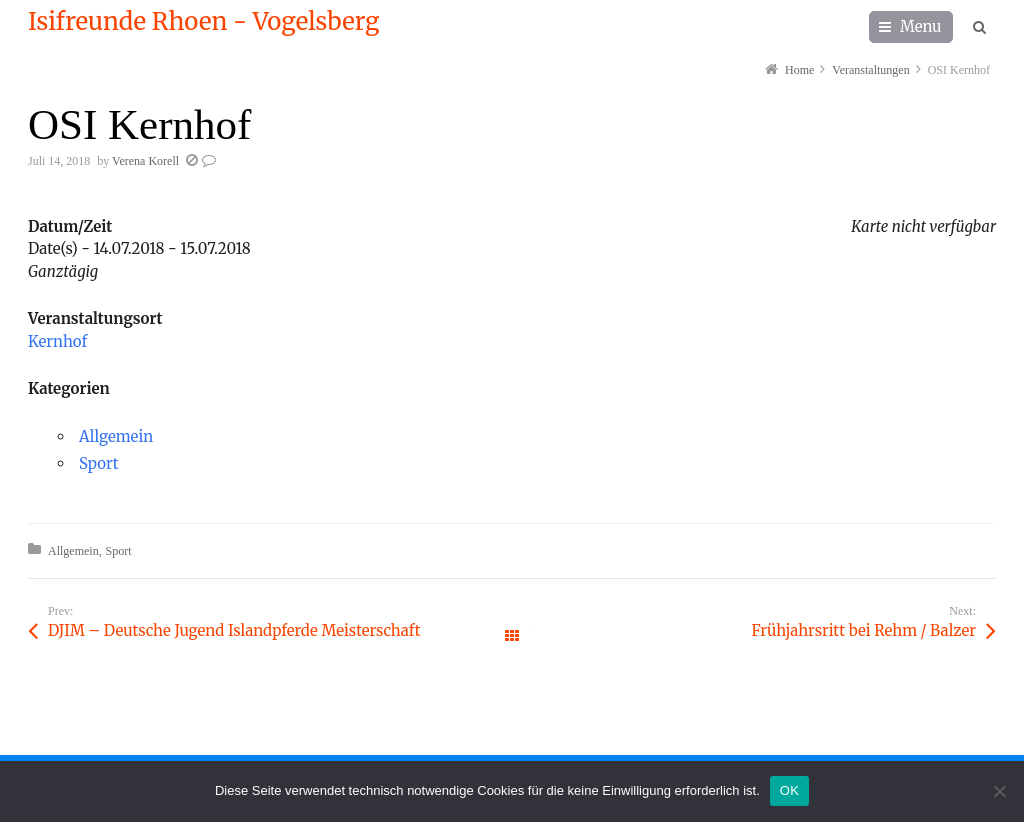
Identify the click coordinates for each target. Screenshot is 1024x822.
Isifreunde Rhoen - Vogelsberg (203, 22)
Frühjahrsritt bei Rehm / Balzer (863, 630)
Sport (99, 463)
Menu (921, 26)
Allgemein (116, 436)
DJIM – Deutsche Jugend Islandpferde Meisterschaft (234, 630)
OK (789, 790)
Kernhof (57, 341)
